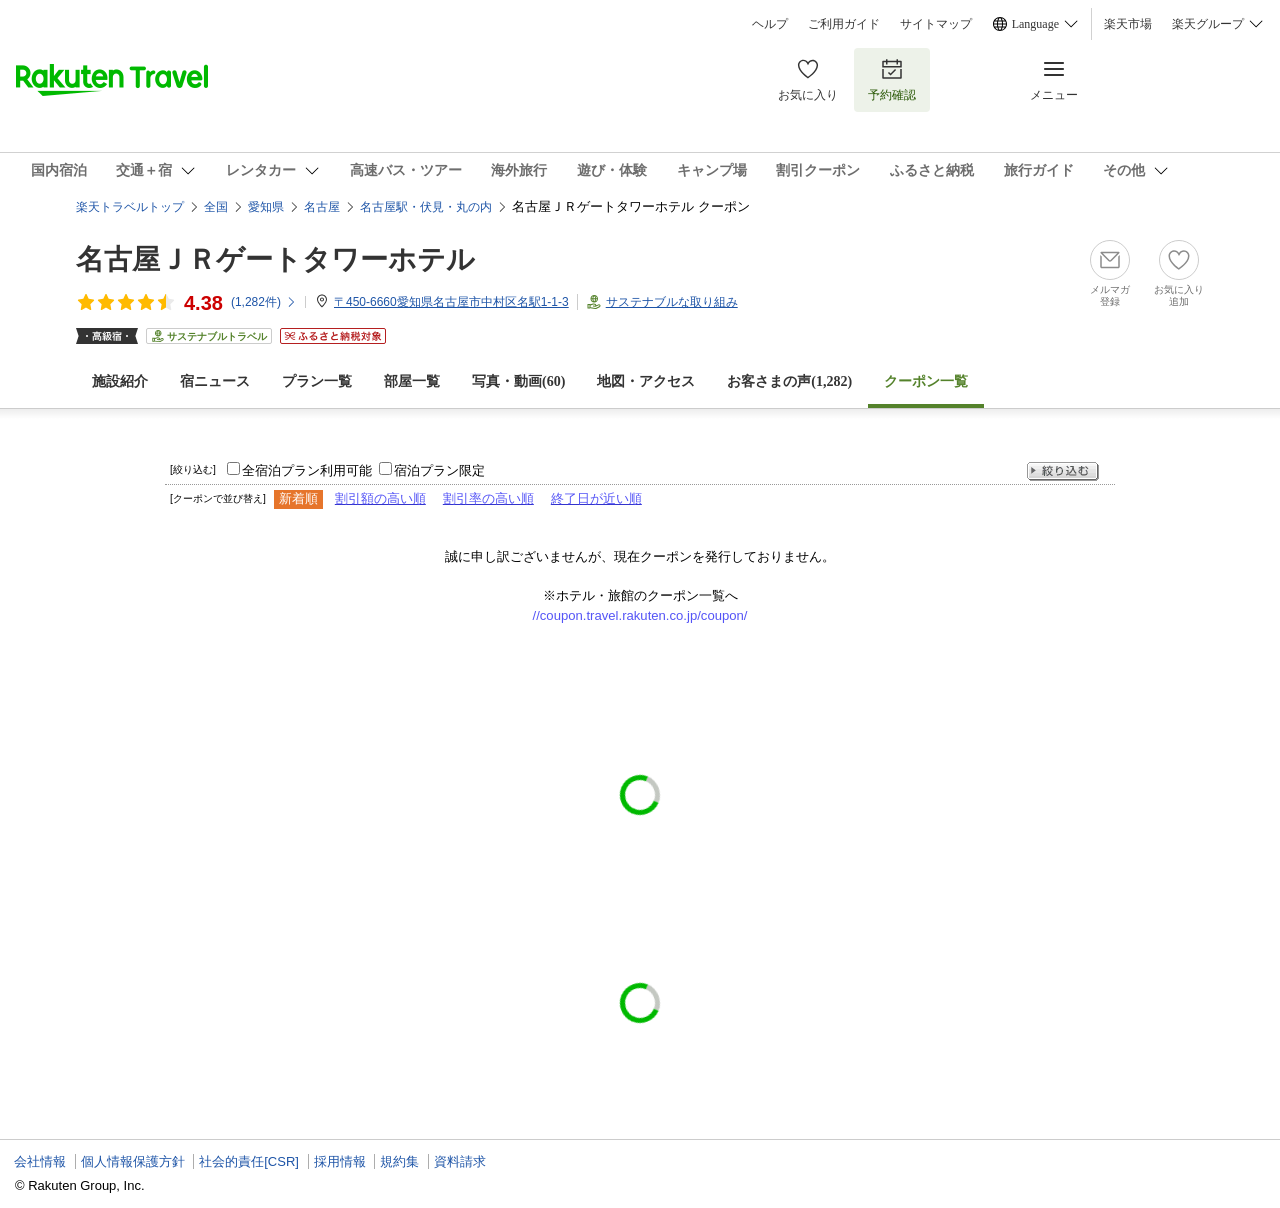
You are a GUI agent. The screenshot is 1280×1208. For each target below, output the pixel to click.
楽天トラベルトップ (130, 207)
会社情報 (40, 1161)
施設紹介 (120, 381)
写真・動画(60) (518, 381)
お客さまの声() (789, 381)
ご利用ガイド (844, 24)
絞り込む (1063, 471)
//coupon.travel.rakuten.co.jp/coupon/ (640, 615)
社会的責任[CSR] (249, 1161)
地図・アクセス (646, 381)
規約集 (399, 1161)
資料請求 (460, 1161)
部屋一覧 (412, 381)
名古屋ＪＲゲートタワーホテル (275, 259)
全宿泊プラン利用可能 (307, 470)
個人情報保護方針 (133, 1161)
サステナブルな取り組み (672, 302)
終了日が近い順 (596, 498)
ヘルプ (770, 24)
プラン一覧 (317, 381)
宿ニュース (215, 381)
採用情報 (340, 1161)
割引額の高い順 (380, 498)
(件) (264, 302)
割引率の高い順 (488, 498)
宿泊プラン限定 (439, 470)
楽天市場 (1128, 24)
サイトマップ (936, 24)
